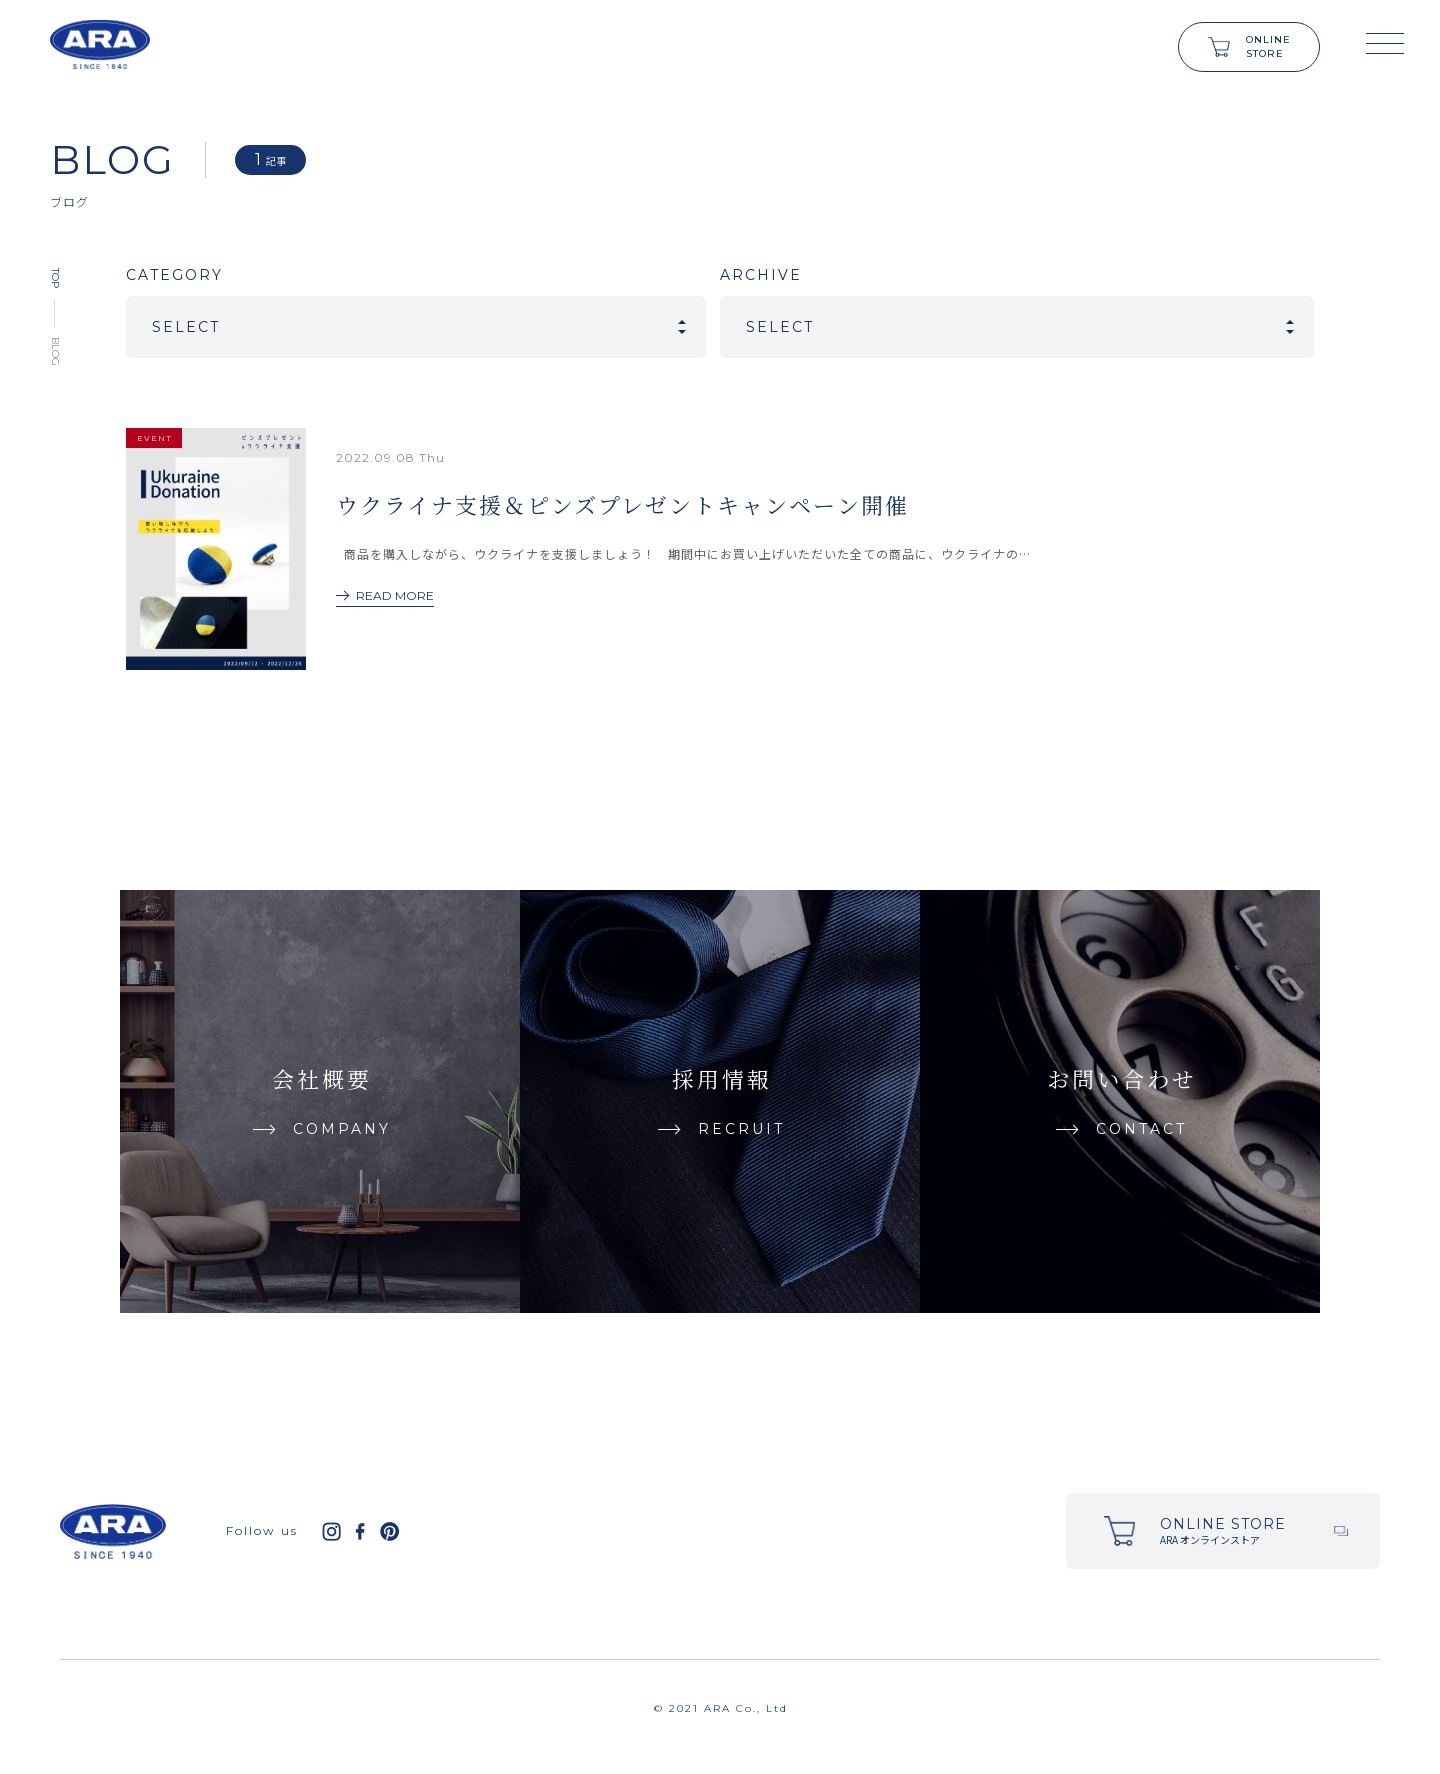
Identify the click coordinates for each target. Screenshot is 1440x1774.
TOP (55, 278)
